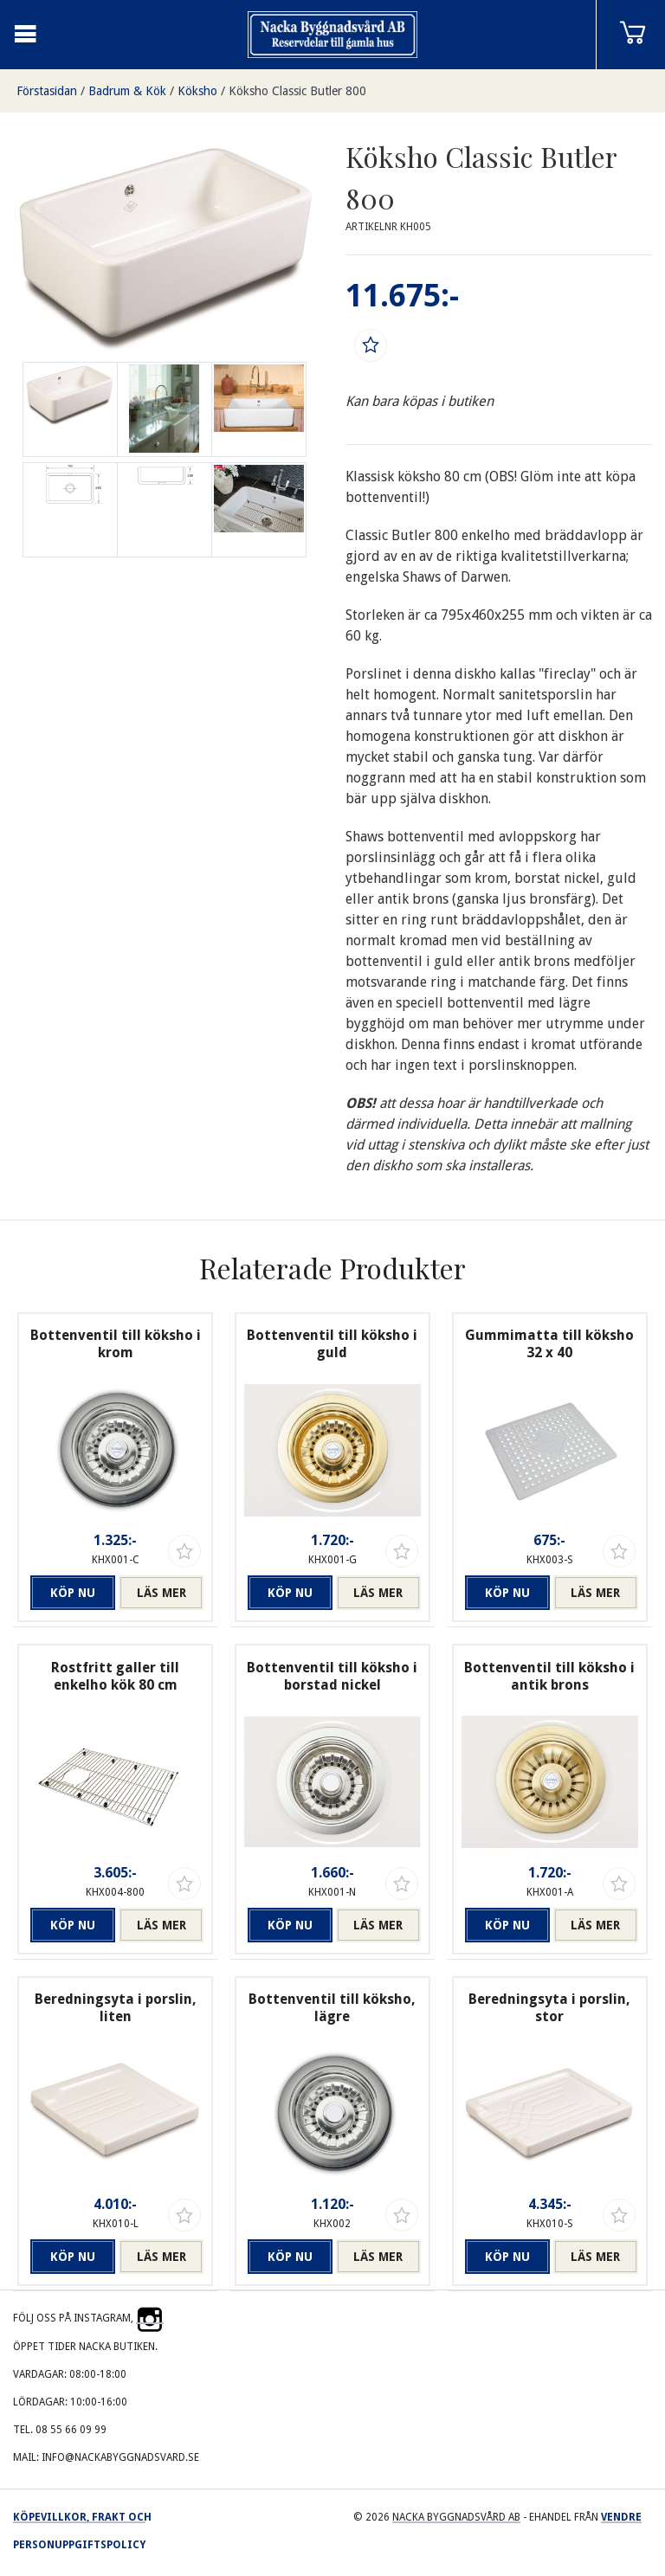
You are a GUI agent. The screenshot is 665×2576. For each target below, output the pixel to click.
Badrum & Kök (127, 91)
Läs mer (161, 1593)
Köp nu (72, 1593)
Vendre (621, 2517)
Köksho (197, 91)
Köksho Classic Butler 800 (297, 91)
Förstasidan (46, 91)
